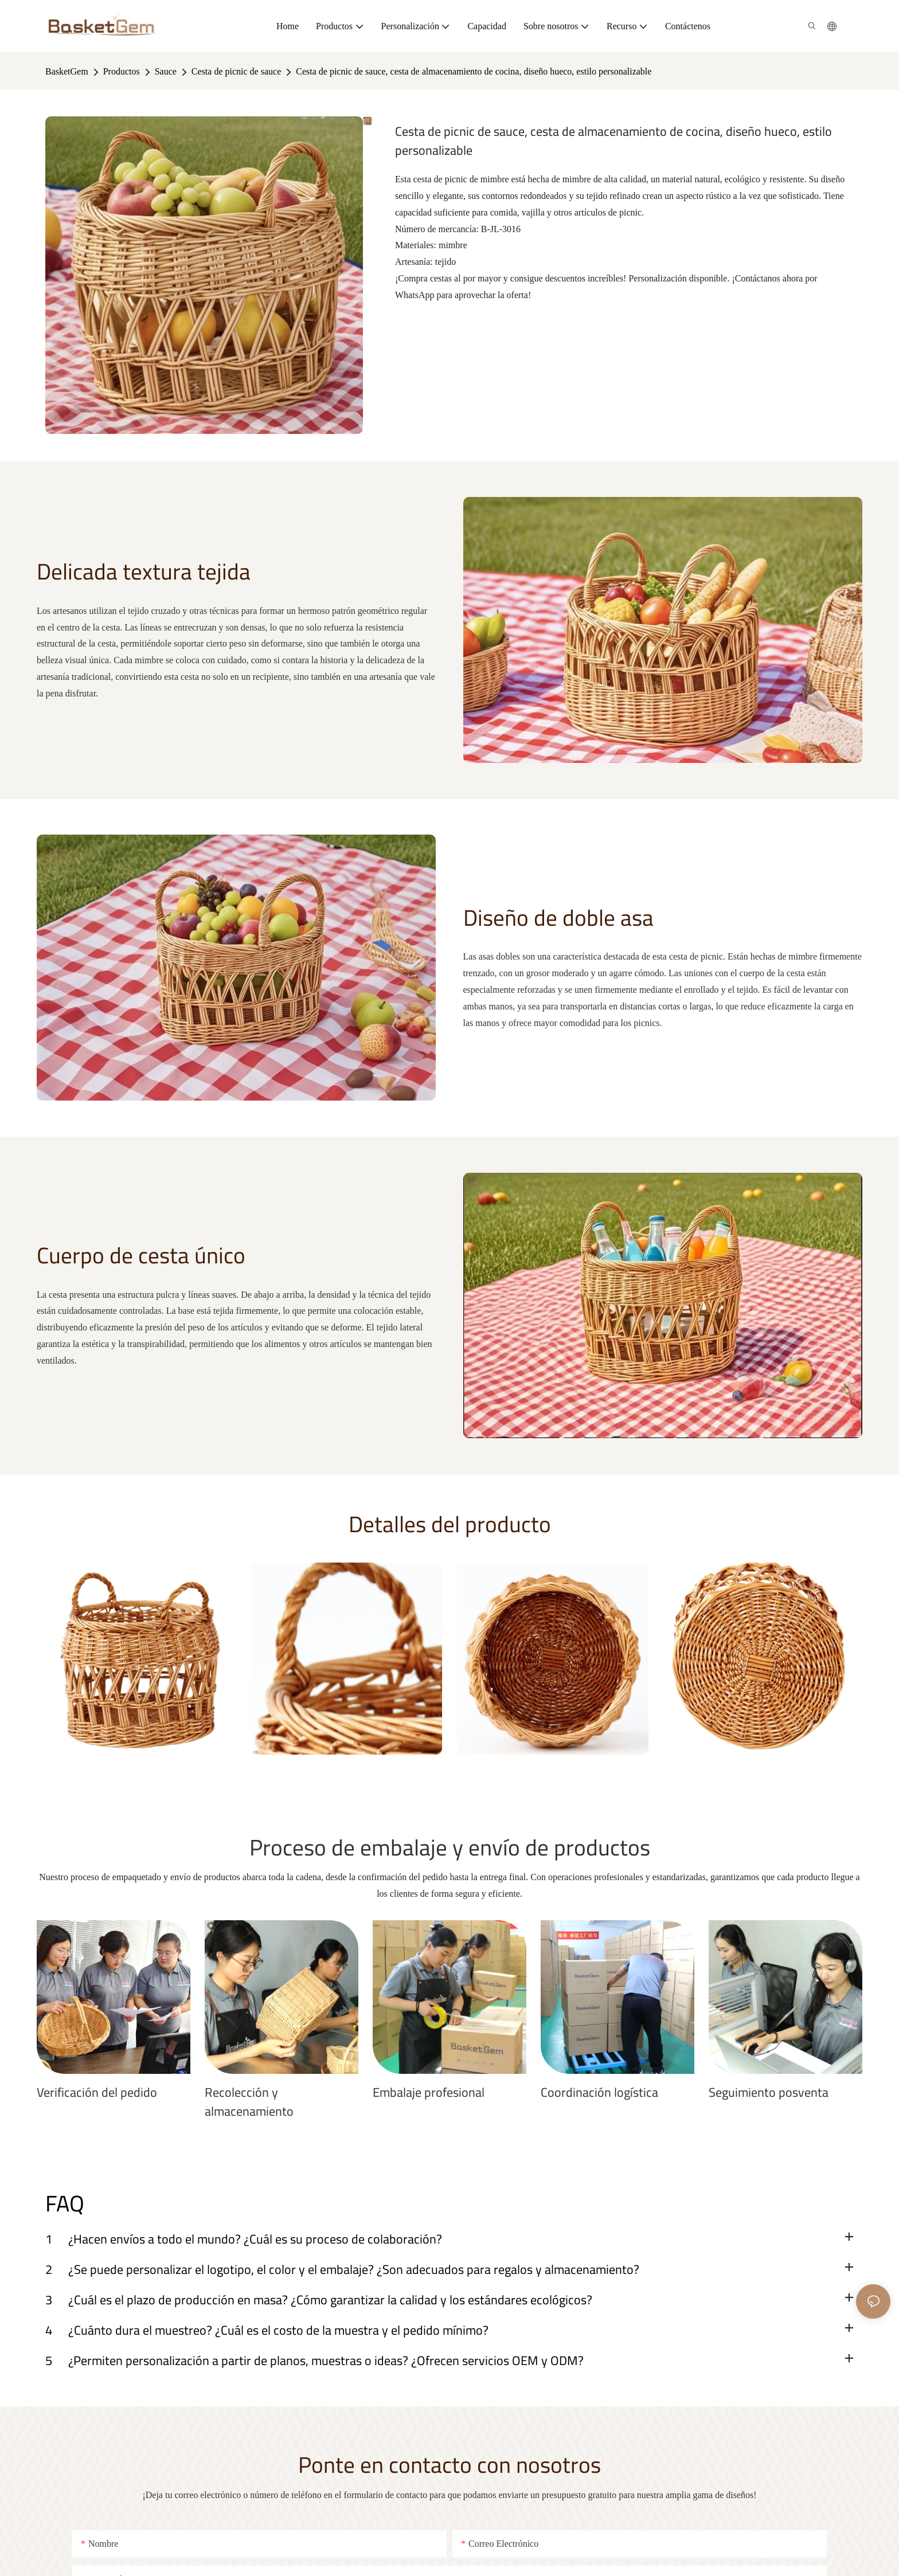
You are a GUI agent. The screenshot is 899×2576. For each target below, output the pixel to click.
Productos (121, 71)
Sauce (166, 71)
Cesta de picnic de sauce (236, 71)
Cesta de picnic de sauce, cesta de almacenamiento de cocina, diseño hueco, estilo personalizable (473, 71)
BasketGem (66, 71)
